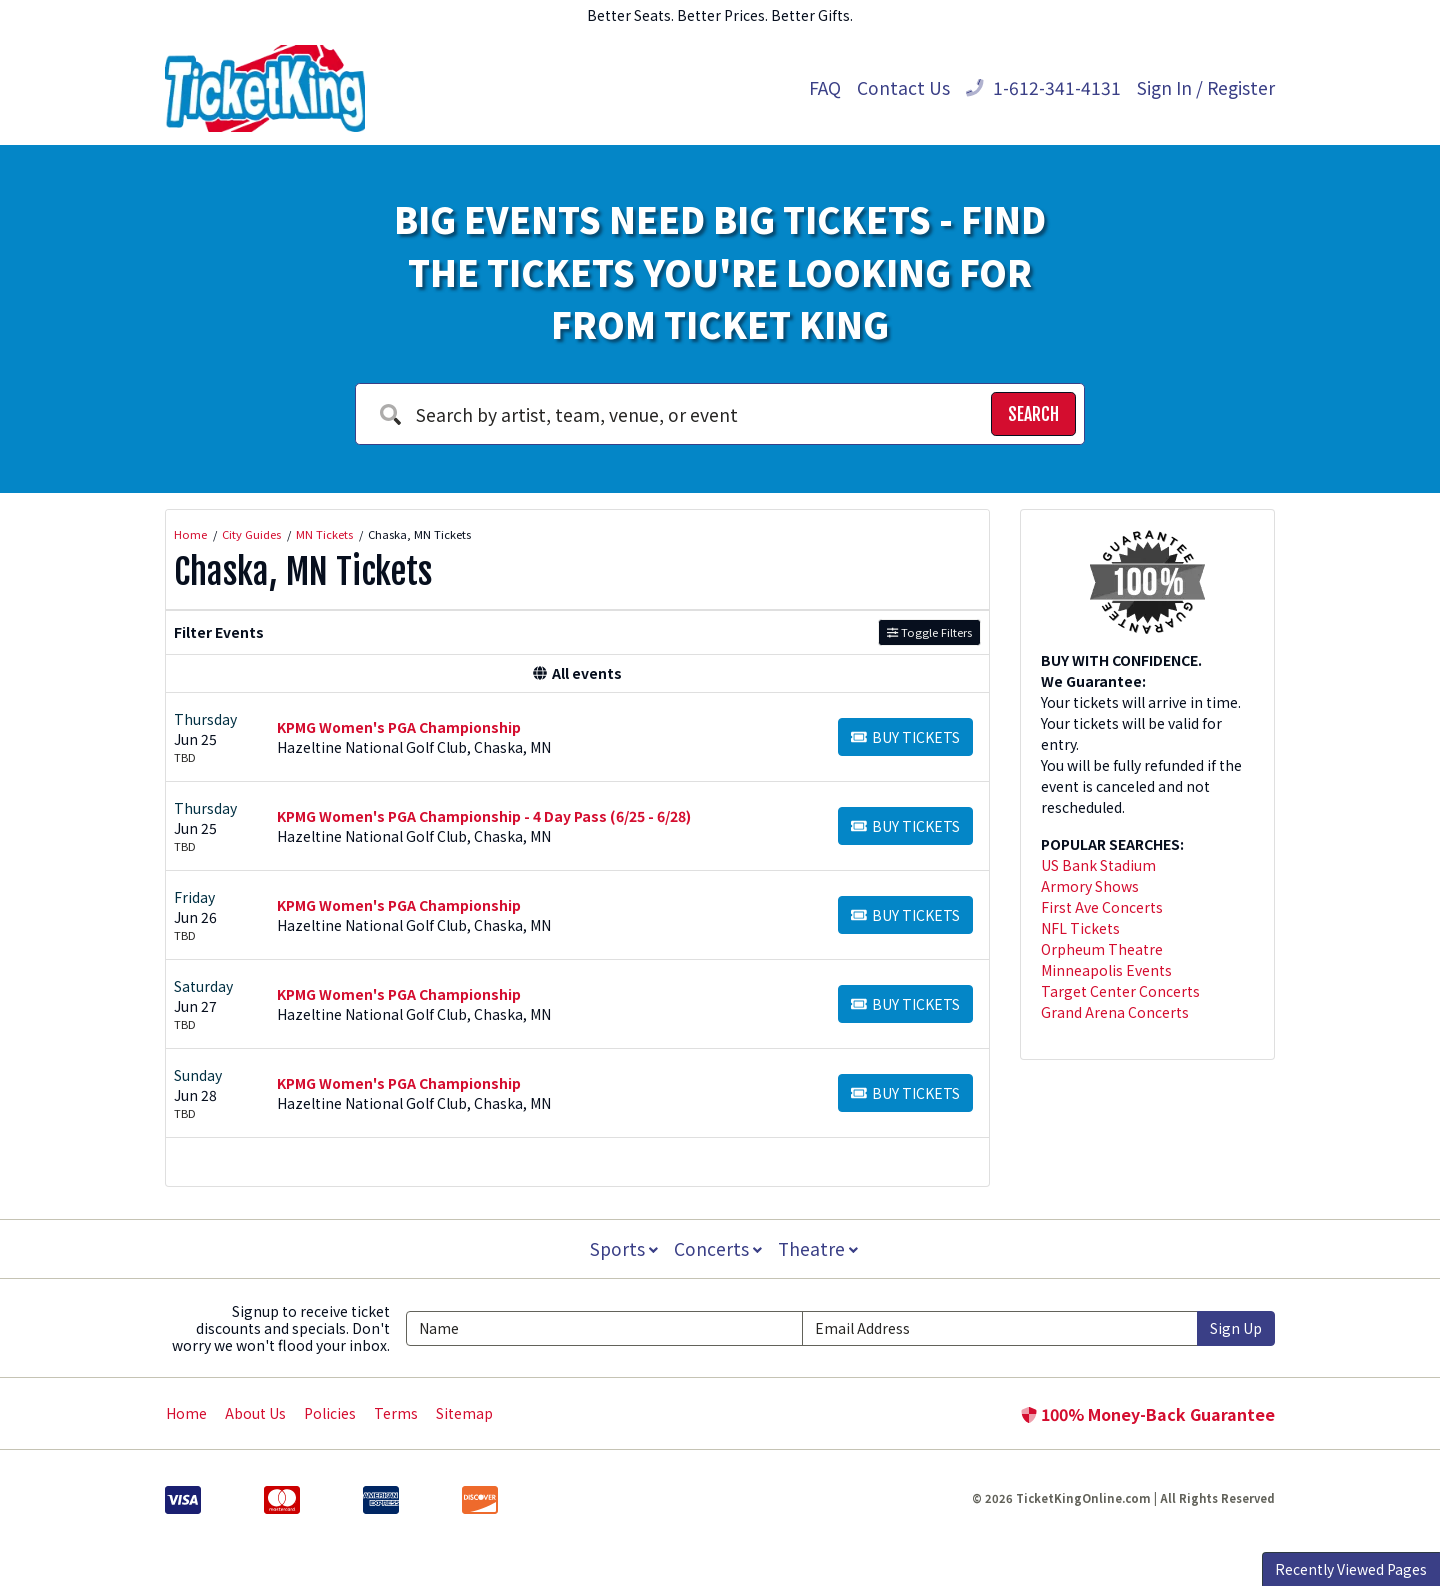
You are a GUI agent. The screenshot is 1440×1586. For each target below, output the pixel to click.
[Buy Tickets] (905, 737)
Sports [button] (622, 1248)
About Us (255, 1413)
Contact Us (903, 87)
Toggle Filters (929, 632)
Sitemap (464, 1413)
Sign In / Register (1206, 87)
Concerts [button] (718, 1248)
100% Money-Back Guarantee (1148, 1414)
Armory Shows (1090, 886)
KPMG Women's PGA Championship (399, 727)
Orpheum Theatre (1102, 949)
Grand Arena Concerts (1115, 1012)
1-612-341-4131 (1043, 87)
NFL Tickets (1080, 928)
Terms (396, 1413)
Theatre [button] (820, 1248)
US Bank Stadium (1098, 865)
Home (186, 1413)
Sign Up (1236, 1328)
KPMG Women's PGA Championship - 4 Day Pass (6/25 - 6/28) (484, 816)
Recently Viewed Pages (1351, 1569)
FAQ (825, 87)
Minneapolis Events (1106, 970)
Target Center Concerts (1120, 991)
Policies (330, 1413)
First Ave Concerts (1102, 907)
